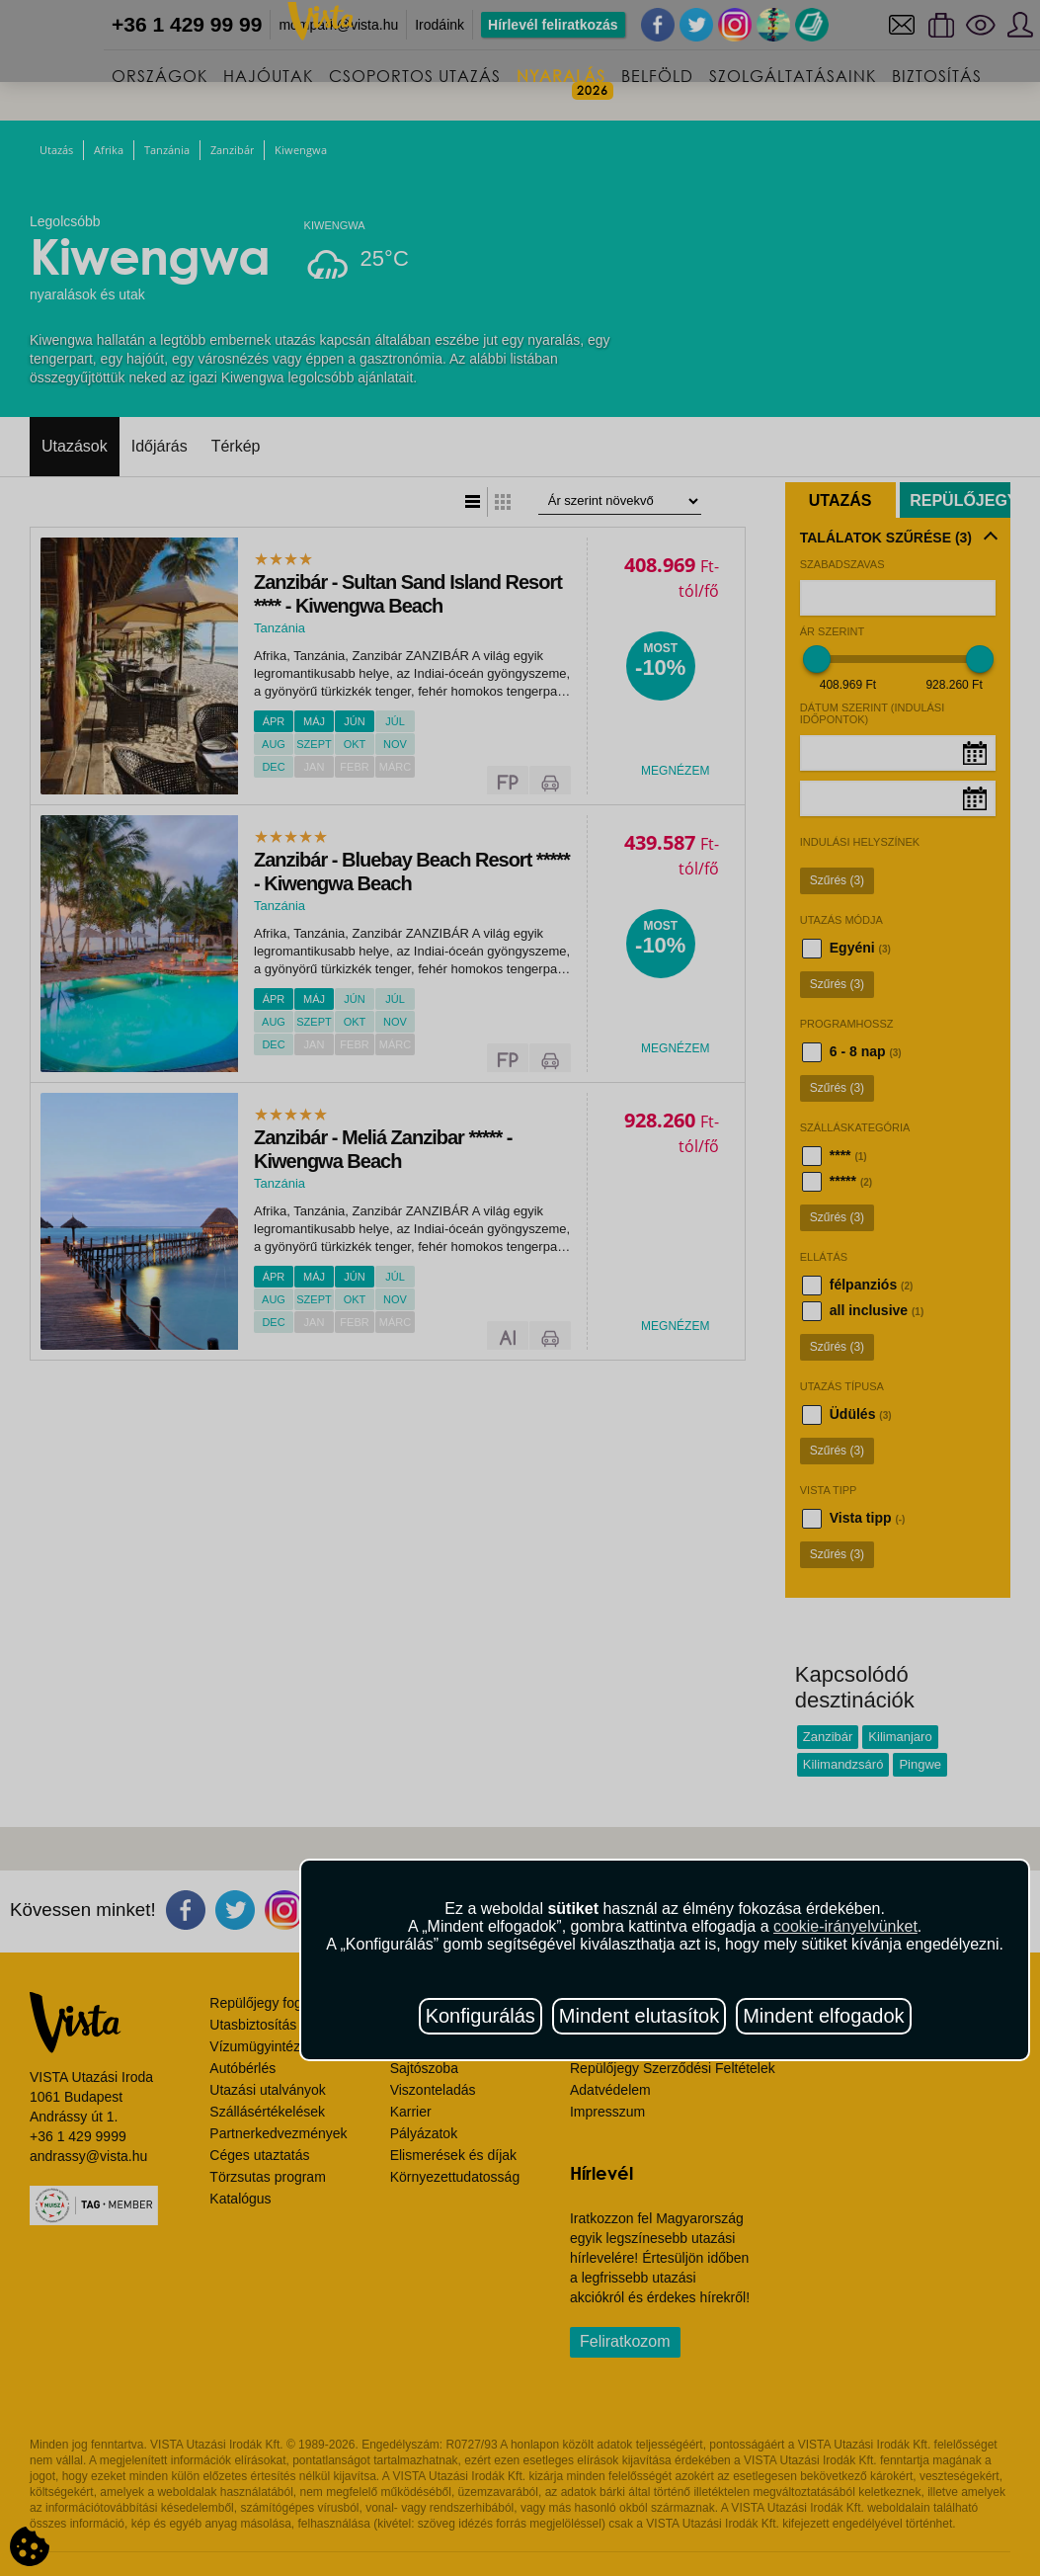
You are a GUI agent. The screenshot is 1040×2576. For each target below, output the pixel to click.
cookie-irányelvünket (845, 1926)
